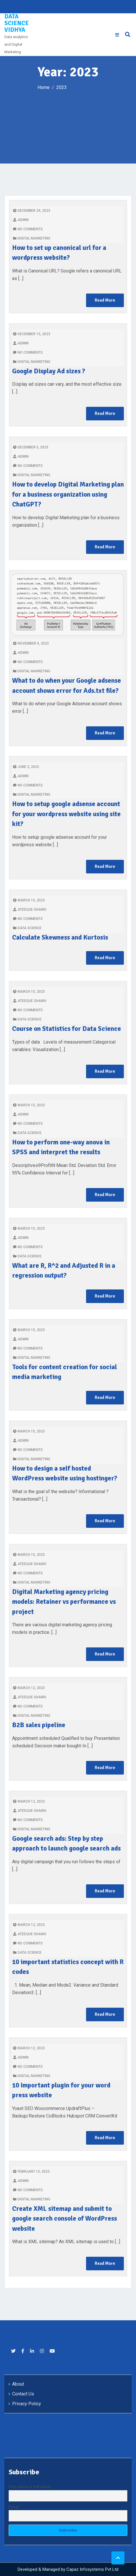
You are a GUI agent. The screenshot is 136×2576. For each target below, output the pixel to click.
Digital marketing (34, 238)
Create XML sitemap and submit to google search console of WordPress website (64, 2218)
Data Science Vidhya (16, 23)
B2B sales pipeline (38, 1725)
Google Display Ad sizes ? (48, 371)
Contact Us (23, 2394)
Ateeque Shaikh (29, 909)
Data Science (30, 928)
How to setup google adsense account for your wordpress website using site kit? (66, 814)
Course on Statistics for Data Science (66, 1029)
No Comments (28, 229)
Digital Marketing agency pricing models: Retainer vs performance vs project (64, 1602)
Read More (105, 300)
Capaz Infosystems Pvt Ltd (92, 2569)
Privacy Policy (26, 2403)
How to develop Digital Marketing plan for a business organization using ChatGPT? (68, 494)
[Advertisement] (68, 123)
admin (21, 220)
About (18, 2384)
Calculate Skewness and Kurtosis (60, 937)
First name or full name (30, 2486)
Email (14, 2507)
